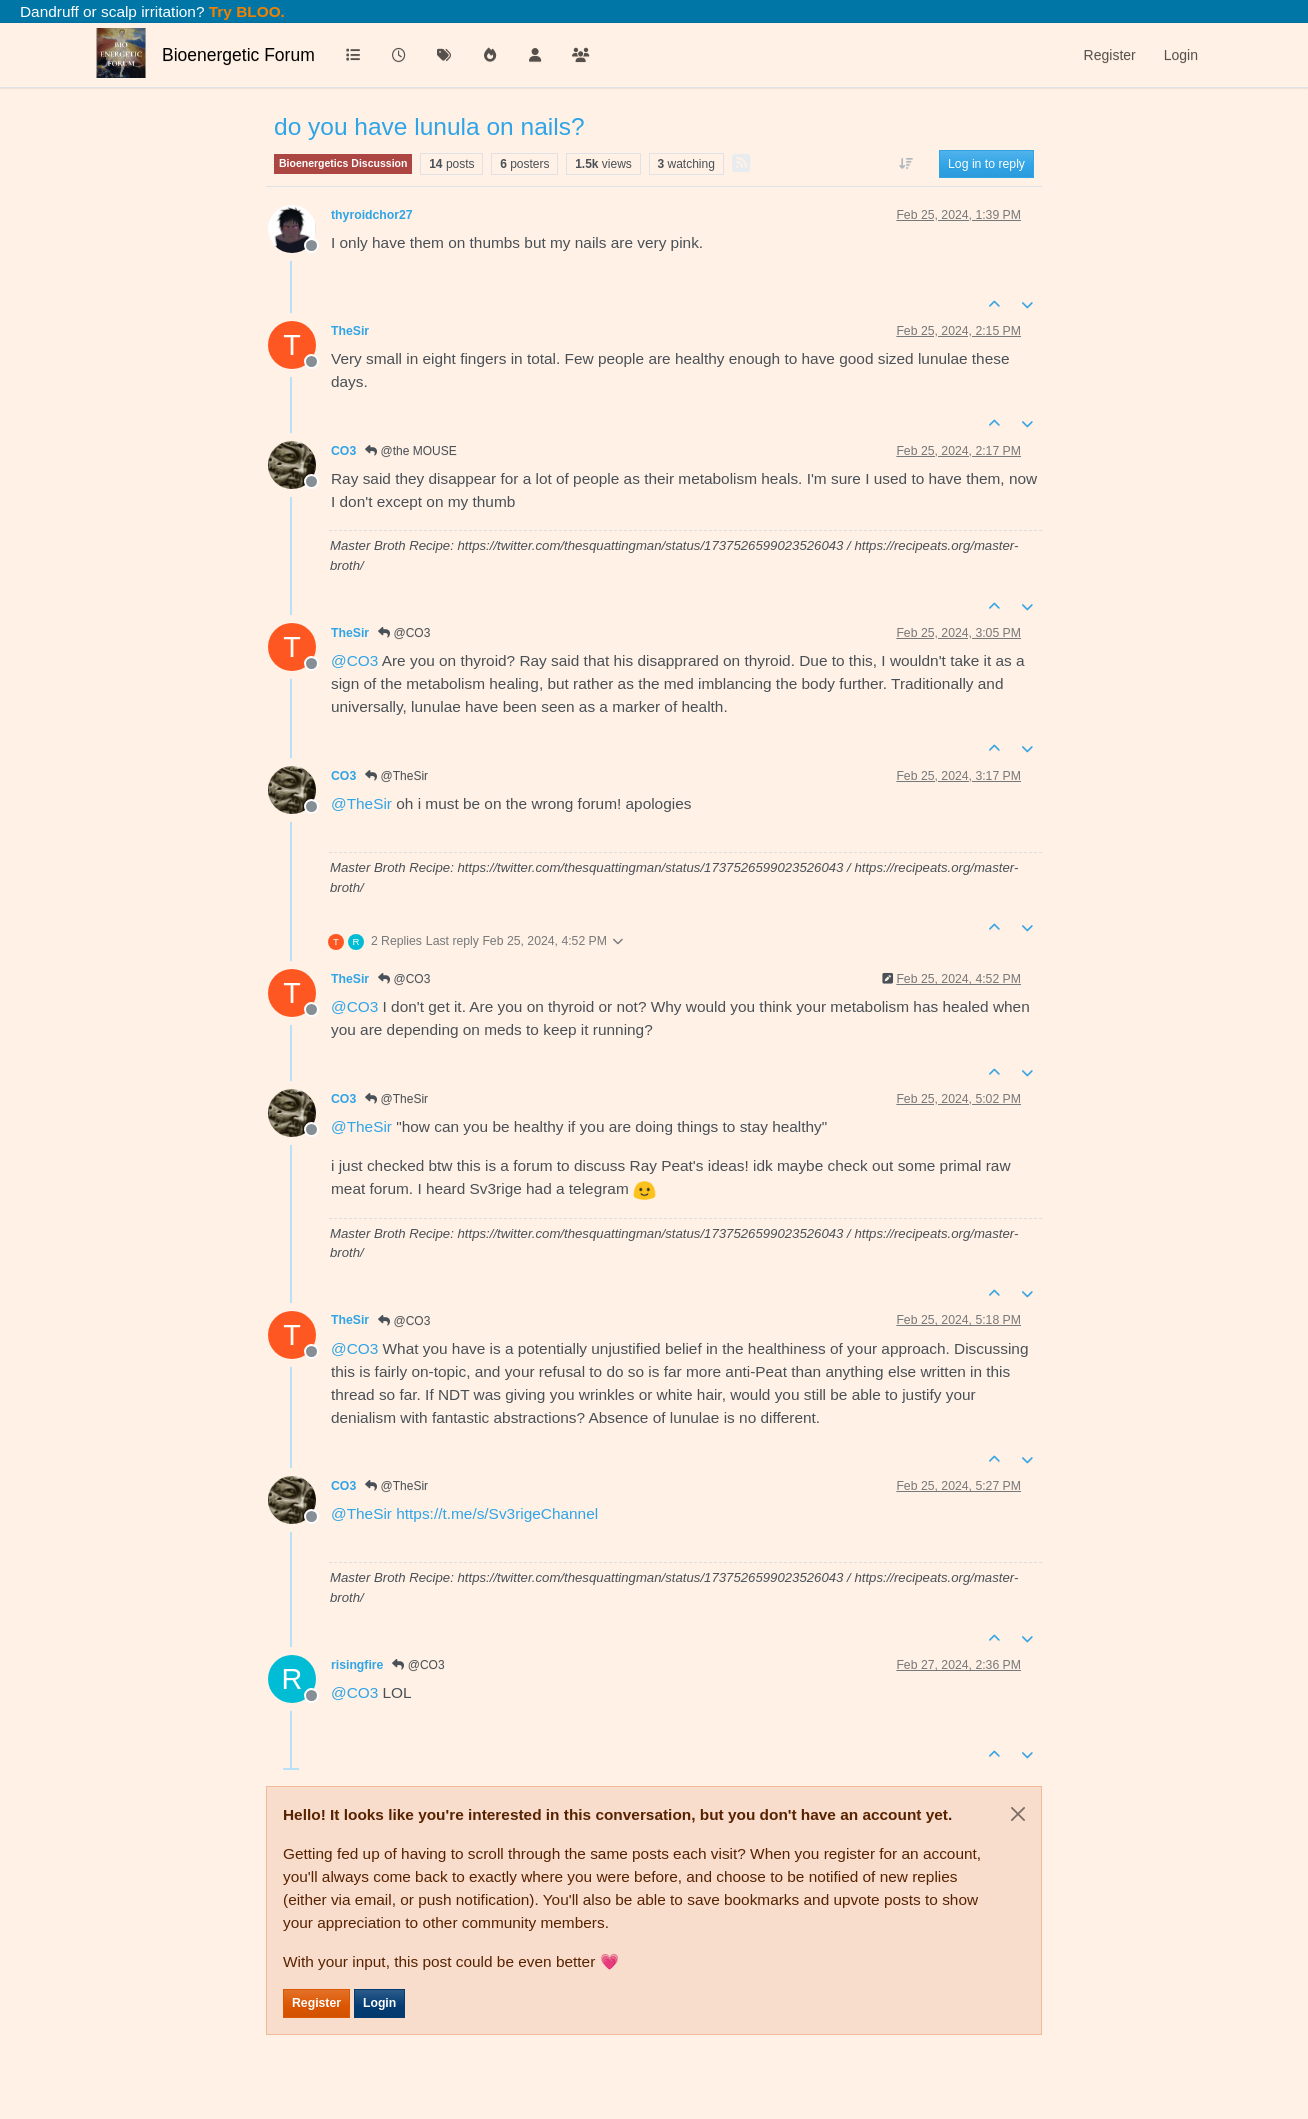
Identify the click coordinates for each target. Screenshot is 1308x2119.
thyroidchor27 (372, 215)
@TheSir (396, 776)
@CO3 (404, 633)
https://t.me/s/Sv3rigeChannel (497, 1513)
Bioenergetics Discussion (343, 163)
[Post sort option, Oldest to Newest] (906, 164)
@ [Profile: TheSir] (361, 803)
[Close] (1018, 1814)
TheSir (350, 331)
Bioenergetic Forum (238, 55)
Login (379, 2003)
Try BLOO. (245, 11)
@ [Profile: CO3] (354, 660)
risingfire (357, 1665)
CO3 (343, 451)
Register (316, 2003)
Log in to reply (986, 164)
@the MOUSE (411, 451)
